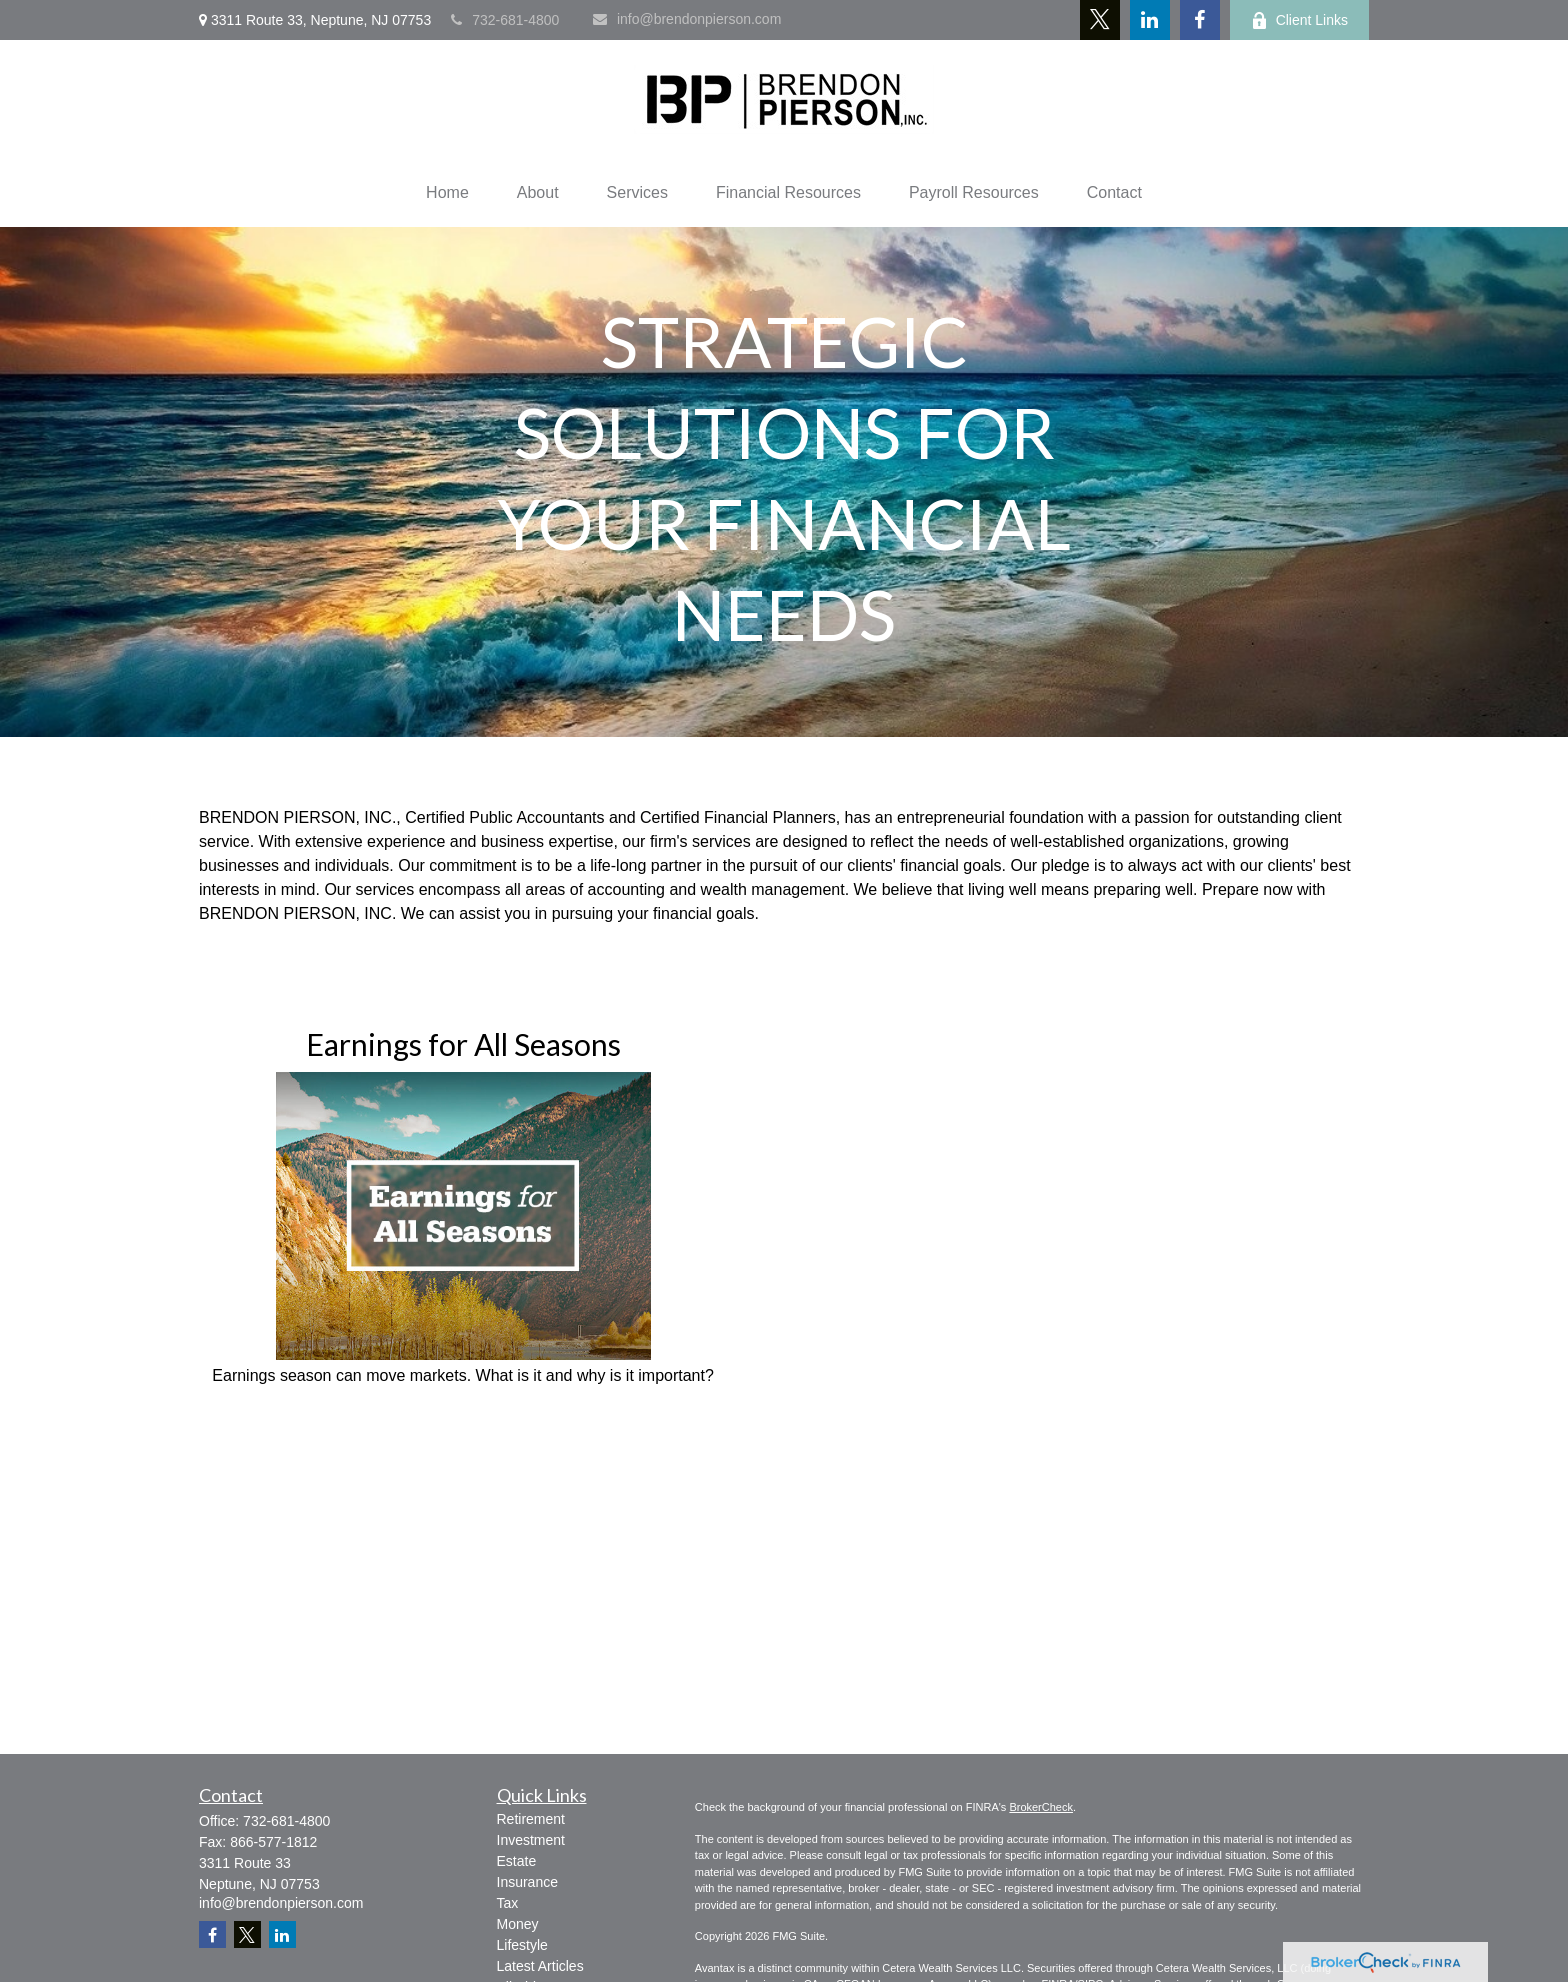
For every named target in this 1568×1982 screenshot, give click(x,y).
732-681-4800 (505, 20)
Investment (531, 1840)
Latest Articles (540, 1966)
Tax (508, 1903)
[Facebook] (1200, 20)
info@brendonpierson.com (687, 19)
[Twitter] (1100, 20)
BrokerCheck (1041, 1807)
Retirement (531, 1819)
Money (518, 1924)
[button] (447, 193)
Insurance (527, 1882)
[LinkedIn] (1150, 20)
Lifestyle (522, 1945)
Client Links (1299, 20)
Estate (517, 1861)
